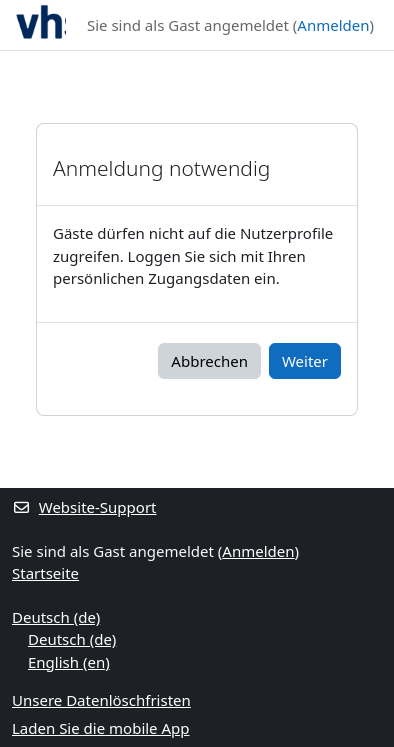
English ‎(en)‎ (69, 662)
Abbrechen (209, 361)
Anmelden (333, 25)
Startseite (45, 573)
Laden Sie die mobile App (101, 728)
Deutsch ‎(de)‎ (56, 617)
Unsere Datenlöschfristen (101, 700)
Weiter (305, 361)
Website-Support (84, 507)
